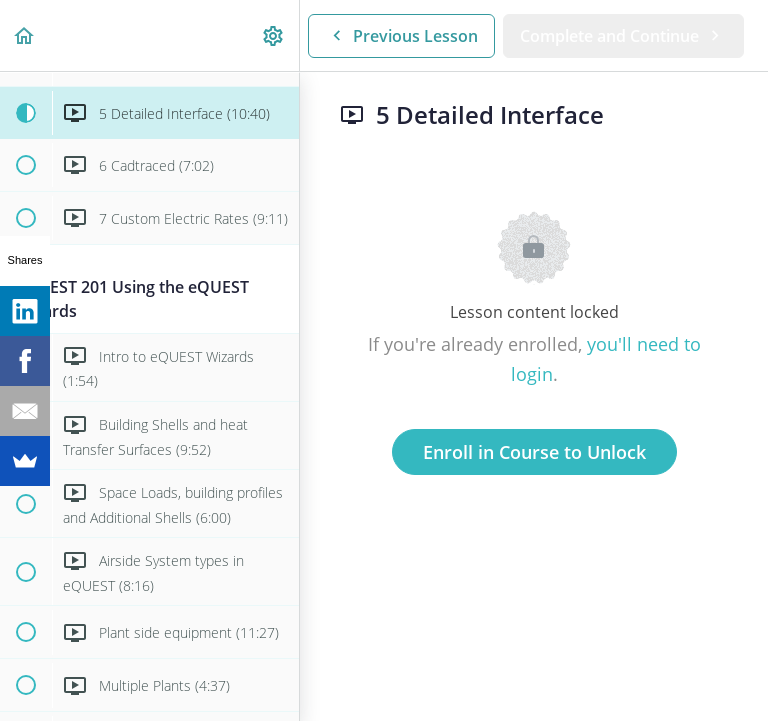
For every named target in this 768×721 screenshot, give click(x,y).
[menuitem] (274, 35)
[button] (25, 35)
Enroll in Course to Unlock (534, 452)
